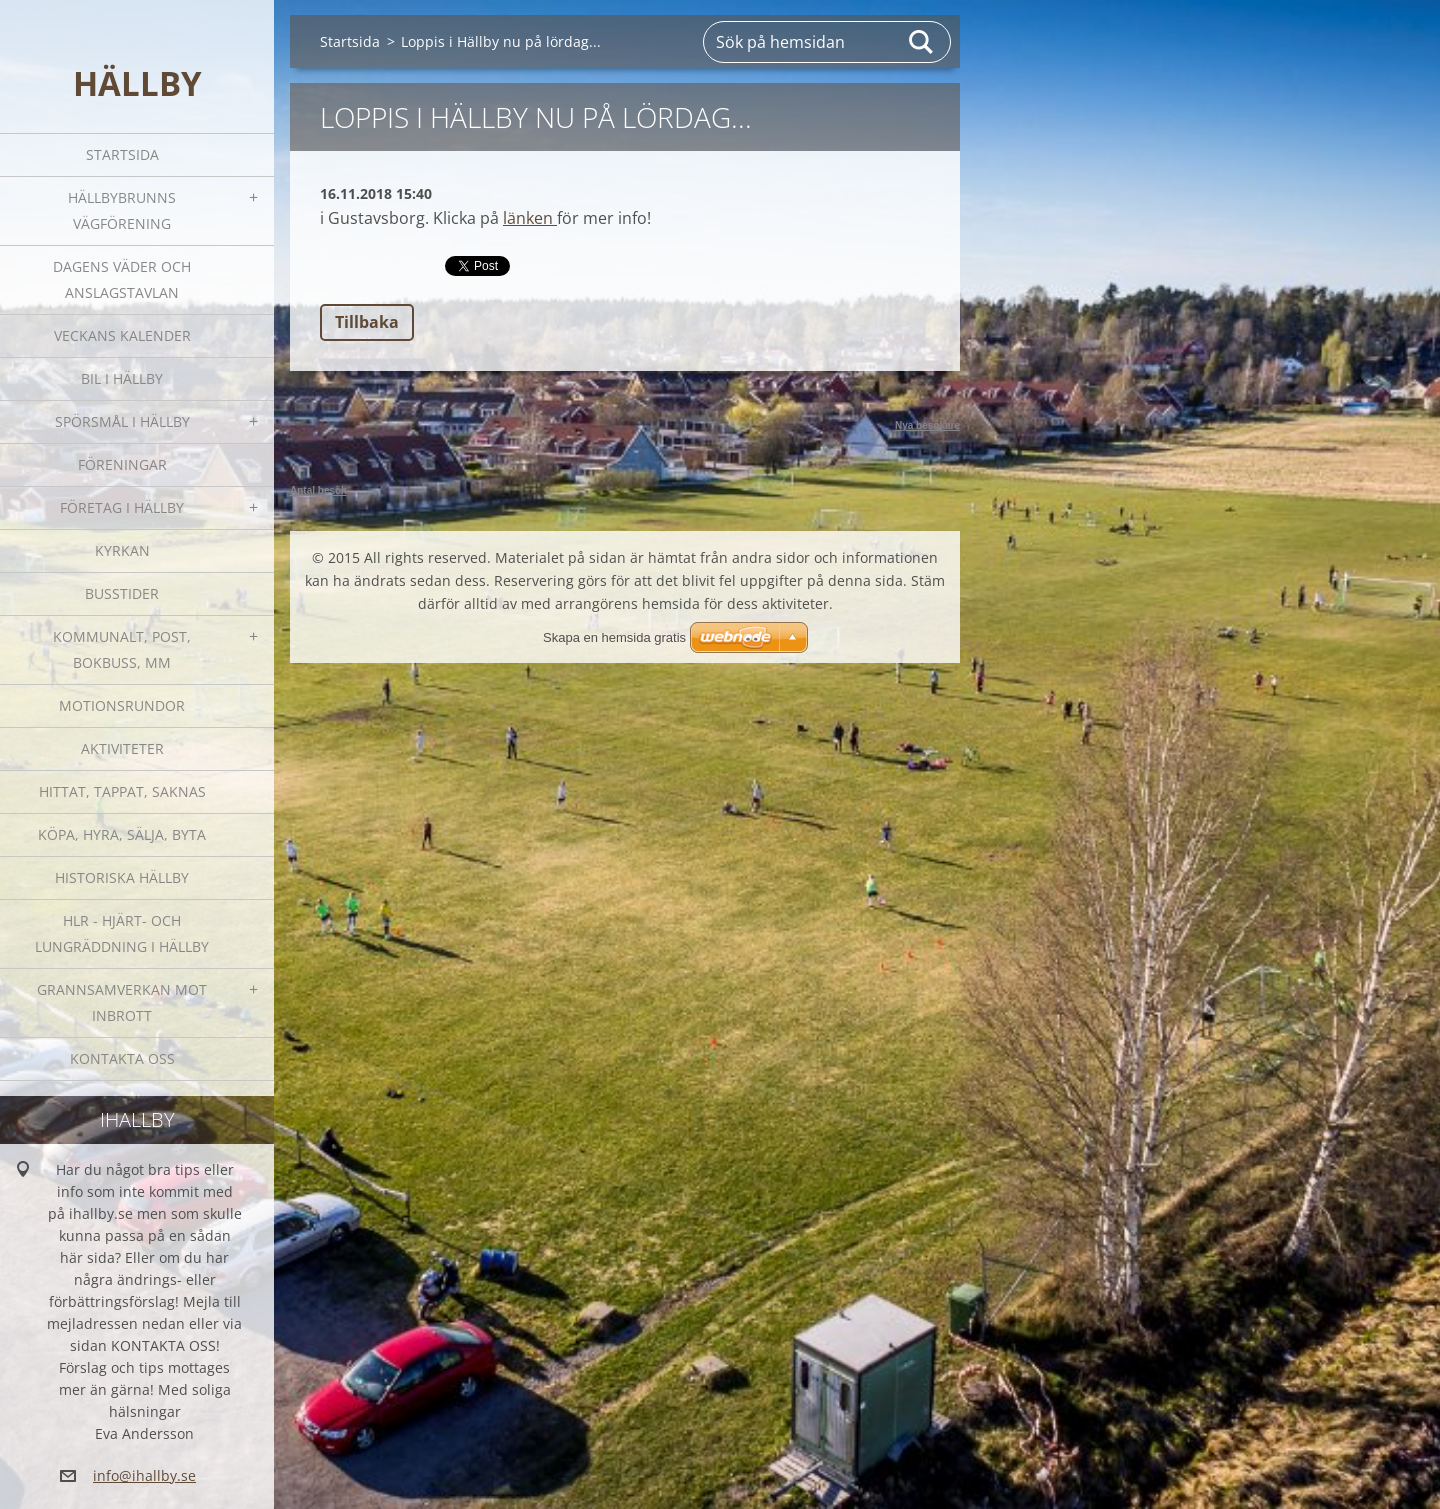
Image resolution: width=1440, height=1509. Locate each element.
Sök (922, 42)
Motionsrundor (122, 705)
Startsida (122, 154)
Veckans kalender (122, 335)
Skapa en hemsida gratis (614, 637)
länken (530, 218)
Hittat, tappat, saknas (122, 791)
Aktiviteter (122, 748)
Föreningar (122, 464)
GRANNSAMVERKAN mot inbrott (122, 1002)
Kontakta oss (122, 1058)
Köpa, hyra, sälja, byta (122, 834)
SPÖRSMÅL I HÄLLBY (122, 421)
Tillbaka (367, 322)
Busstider (122, 593)
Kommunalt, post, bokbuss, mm (122, 649)
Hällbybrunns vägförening (122, 210)
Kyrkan (122, 550)
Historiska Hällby (122, 877)
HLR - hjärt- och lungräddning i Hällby (122, 933)
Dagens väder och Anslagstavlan (122, 279)
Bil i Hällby (122, 378)
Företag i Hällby (122, 507)
